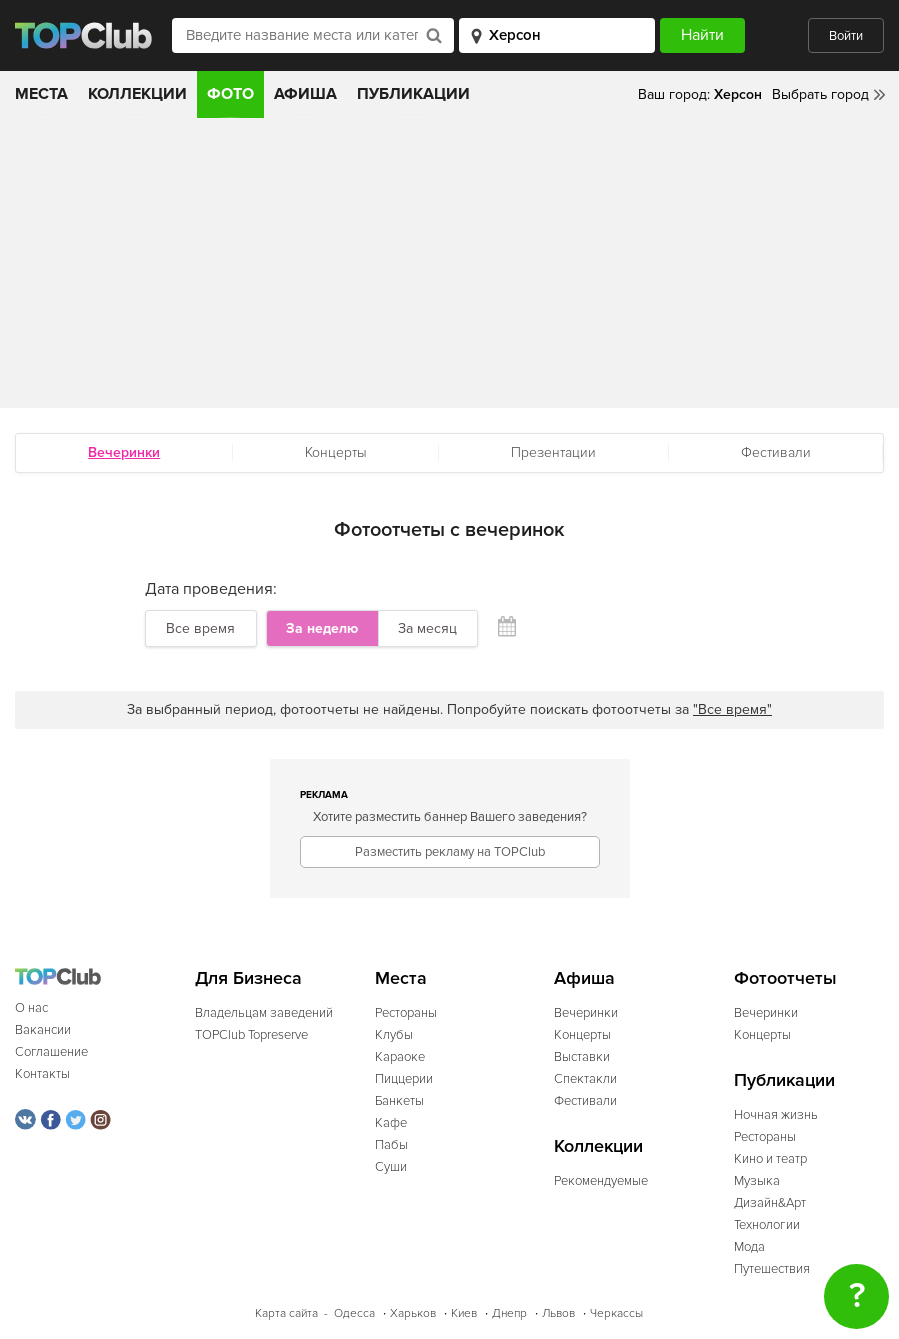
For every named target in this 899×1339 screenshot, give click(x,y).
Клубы (394, 1035)
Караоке (400, 1057)
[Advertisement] (449, 268)
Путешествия (772, 1269)
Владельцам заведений (264, 1013)
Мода (749, 1247)
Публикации (413, 94)
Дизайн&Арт (770, 1203)
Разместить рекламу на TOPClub (450, 852)
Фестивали (776, 452)
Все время (200, 628)
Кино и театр (770, 1159)
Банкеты (399, 1101)
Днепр (509, 1313)
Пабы (391, 1145)
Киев (464, 1313)
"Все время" (732, 709)
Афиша (305, 94)
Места (41, 94)
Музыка (757, 1181)
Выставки (582, 1057)
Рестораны (406, 1013)
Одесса (354, 1313)
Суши (391, 1167)
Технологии (767, 1225)
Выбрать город (820, 94)
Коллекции (137, 94)
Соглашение (51, 1052)
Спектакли (585, 1079)
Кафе (391, 1123)
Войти (846, 36)
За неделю (322, 628)
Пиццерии (404, 1079)
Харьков (413, 1313)
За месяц (427, 628)
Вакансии (43, 1030)
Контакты (42, 1074)
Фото (230, 94)
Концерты (336, 452)
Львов (558, 1313)
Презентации (553, 452)
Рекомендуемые (601, 1181)
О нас (31, 1008)
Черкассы (616, 1313)
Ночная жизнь (776, 1115)
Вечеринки (586, 1013)
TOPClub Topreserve (251, 1035)
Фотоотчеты (785, 978)
